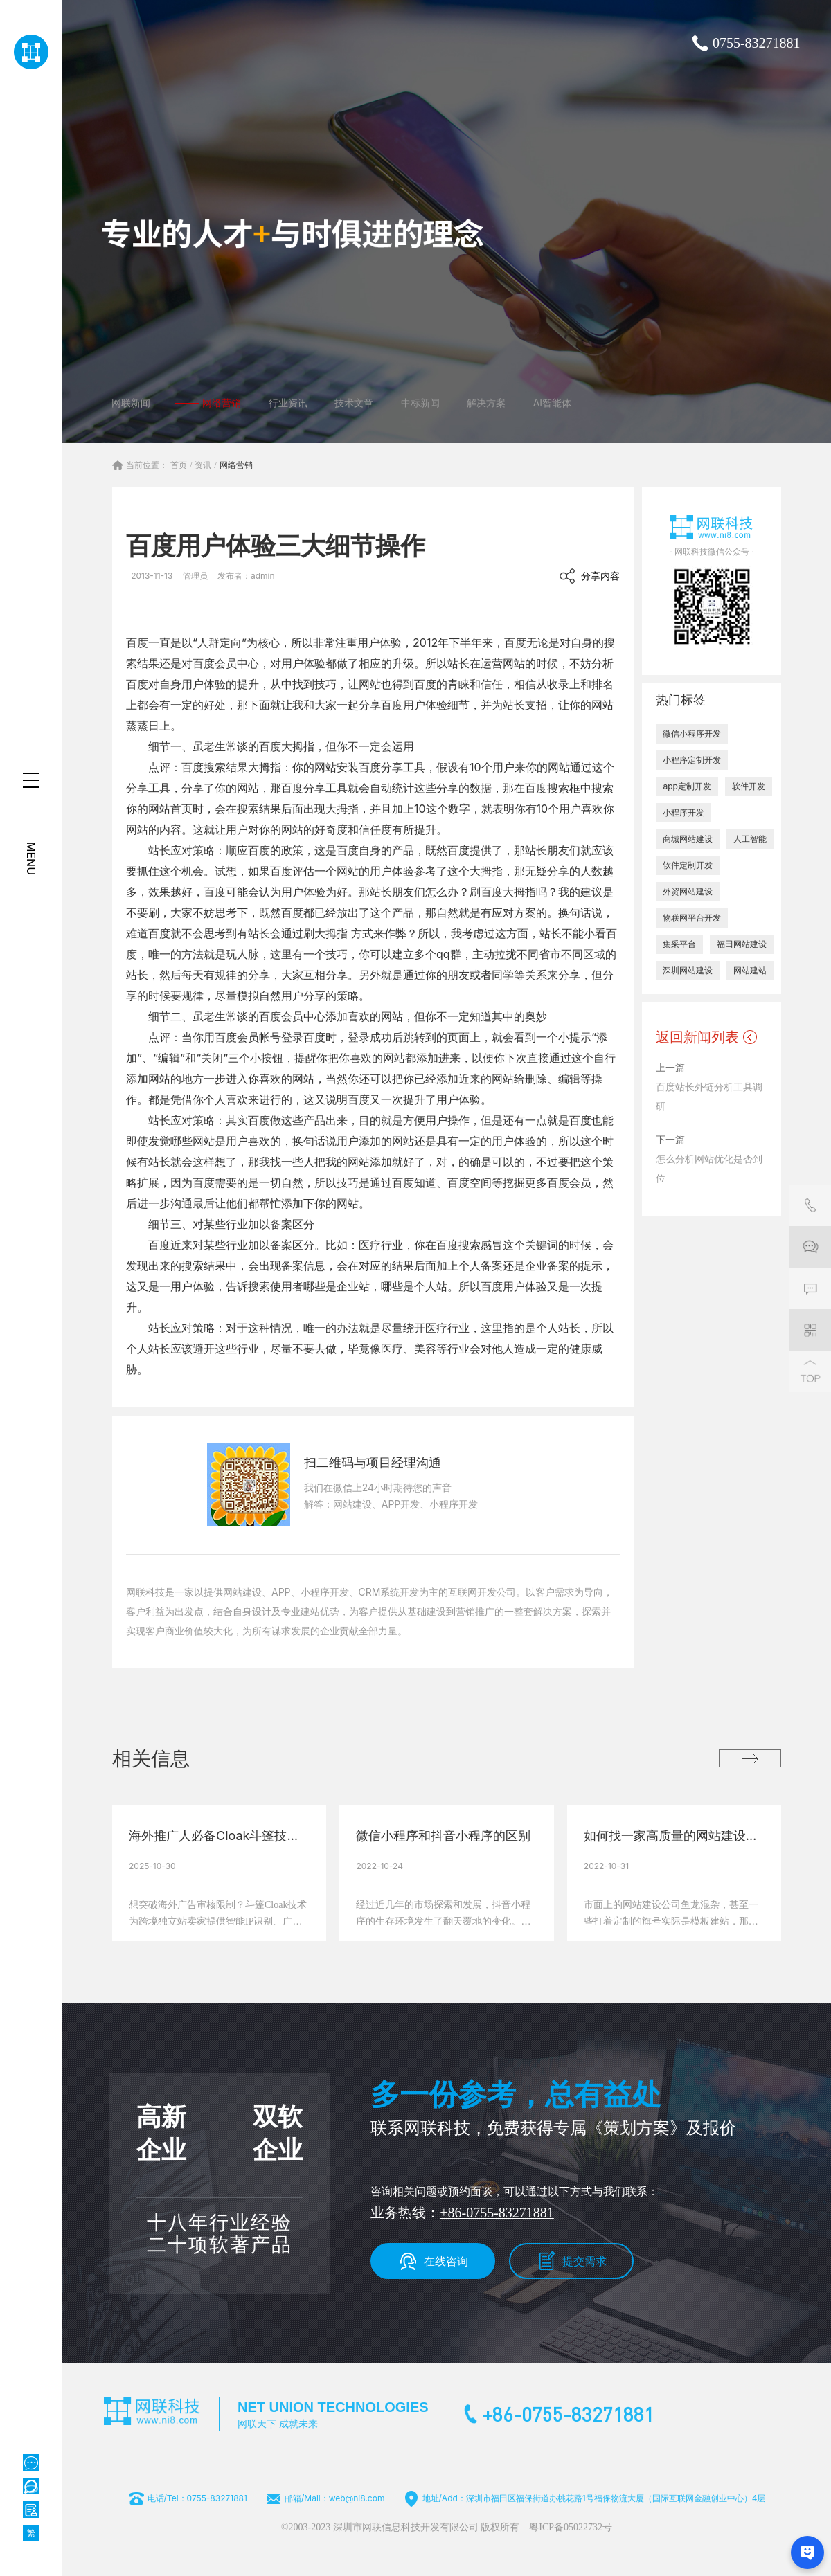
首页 (178, 465)
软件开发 (748, 786)
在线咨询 (446, 2261)
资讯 (203, 465)
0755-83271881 (757, 43)
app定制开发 (687, 786)
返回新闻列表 (697, 1037)
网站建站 (750, 970)
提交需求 (584, 2261)
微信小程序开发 (692, 733)
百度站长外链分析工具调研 (709, 1096)
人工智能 (750, 839)
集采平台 (679, 944)
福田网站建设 (742, 944)
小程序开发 (683, 812)
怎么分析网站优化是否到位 (709, 1168)
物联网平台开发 (692, 917)
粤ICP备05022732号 (570, 2527)
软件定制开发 (688, 865)
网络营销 (236, 465)
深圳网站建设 (688, 970)
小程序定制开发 (692, 760)
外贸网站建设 (688, 891)
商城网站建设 (688, 839)
